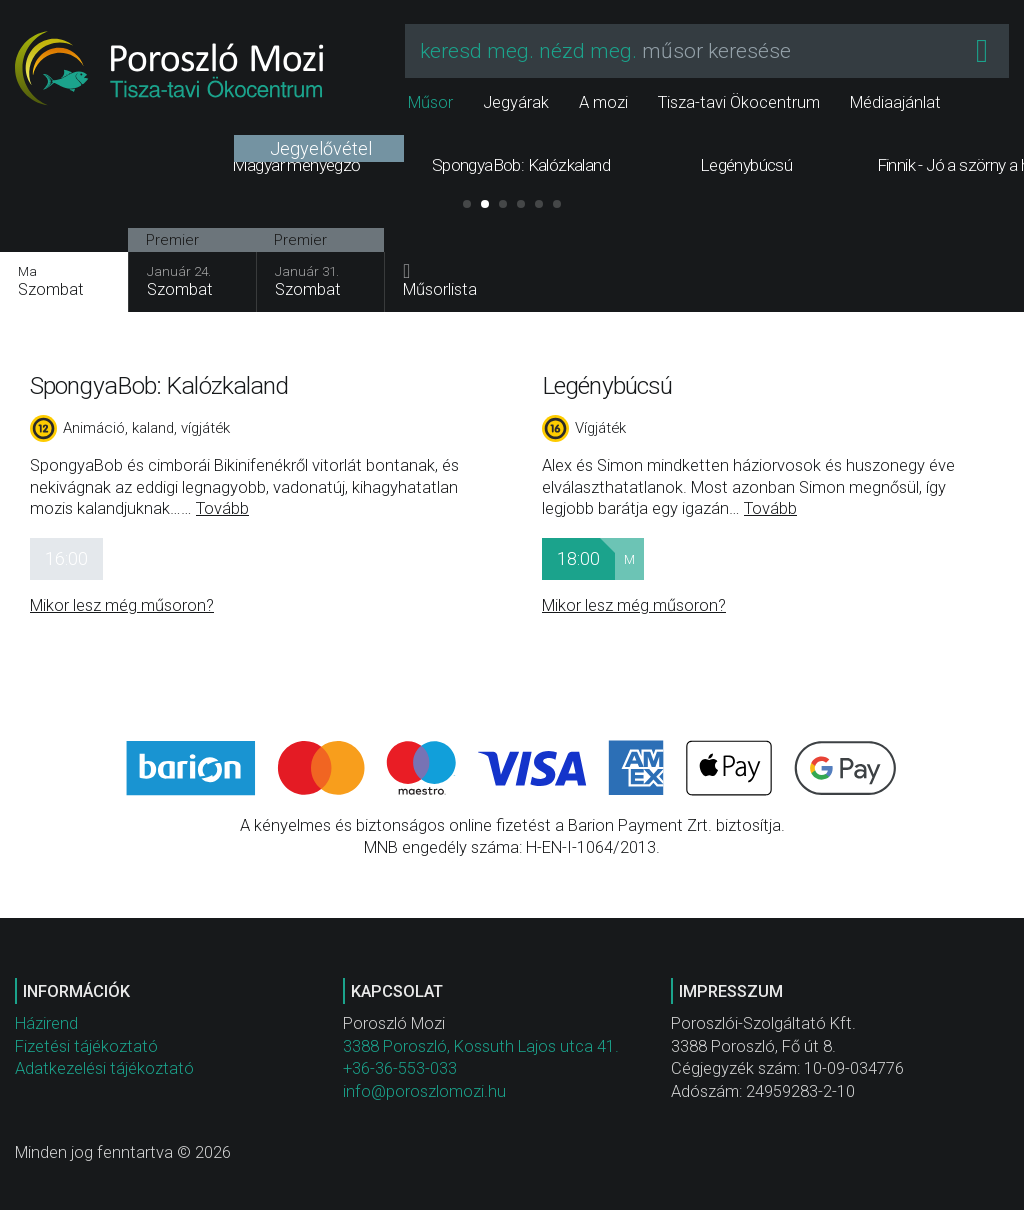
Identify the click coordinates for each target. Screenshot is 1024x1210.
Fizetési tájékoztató (86, 1046)
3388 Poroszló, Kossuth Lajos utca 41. (481, 1046)
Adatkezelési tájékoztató (104, 1068)
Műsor (430, 102)
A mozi (603, 102)
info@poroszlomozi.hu (424, 1091)
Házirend (46, 1023)
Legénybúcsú (607, 385)
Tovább (222, 508)
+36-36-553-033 (400, 1068)
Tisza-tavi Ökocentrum (739, 102)
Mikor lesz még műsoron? (122, 605)
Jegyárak (516, 102)
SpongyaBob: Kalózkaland (159, 385)
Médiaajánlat (895, 102)
